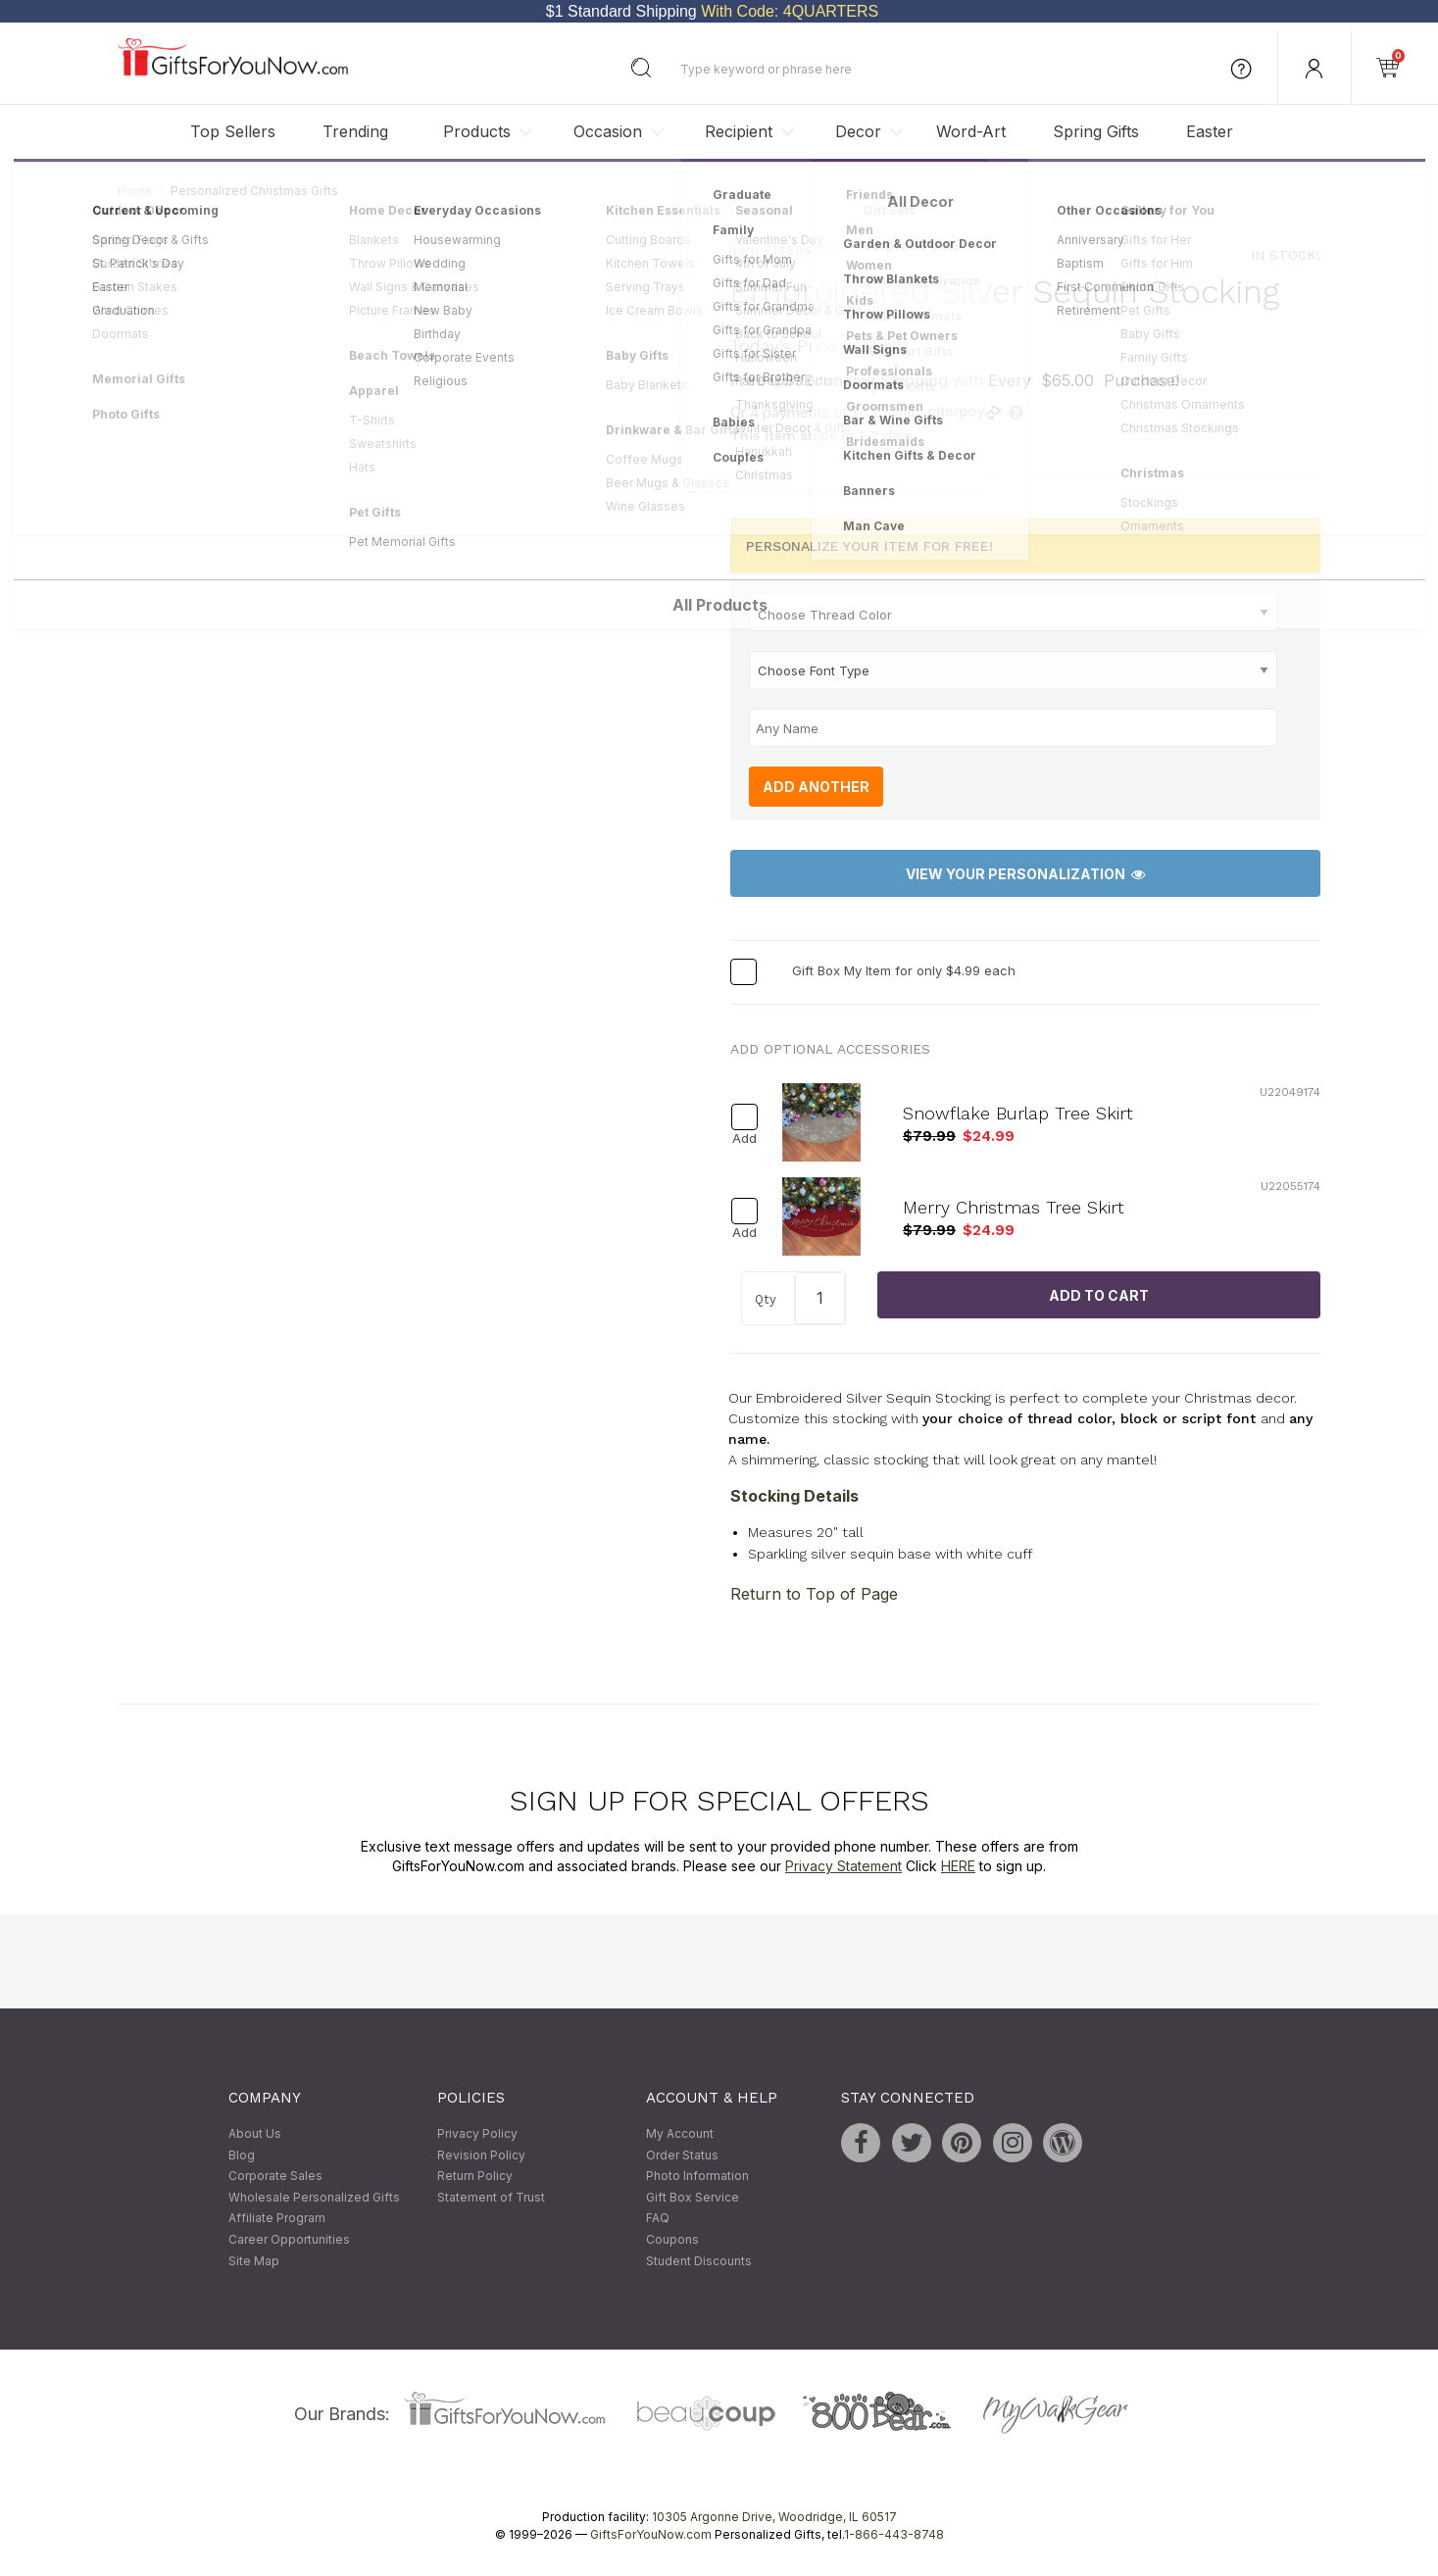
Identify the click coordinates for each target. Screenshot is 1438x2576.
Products (477, 131)
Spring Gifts (1096, 131)
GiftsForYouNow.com (651, 2535)
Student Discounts (699, 2261)
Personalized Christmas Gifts (254, 190)
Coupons (672, 2239)
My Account (680, 2133)
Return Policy (475, 2176)
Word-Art (971, 131)
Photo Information (697, 2176)
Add (744, 1139)
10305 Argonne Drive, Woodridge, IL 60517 (774, 2517)
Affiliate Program (276, 2218)
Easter (1209, 131)
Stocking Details (794, 1496)
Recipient (738, 131)
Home (135, 190)
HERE (958, 1866)
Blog (241, 2155)
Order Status (682, 2155)
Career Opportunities (289, 2239)
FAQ (657, 2218)
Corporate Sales (275, 2176)
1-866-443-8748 (894, 2535)
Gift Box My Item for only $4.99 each (904, 971)
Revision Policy (481, 2155)
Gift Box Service (692, 2197)
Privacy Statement (843, 1866)
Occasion (607, 131)
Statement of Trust (491, 2197)
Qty (765, 1300)
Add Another (816, 786)
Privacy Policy (477, 2133)
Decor (858, 131)
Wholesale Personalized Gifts (314, 2197)
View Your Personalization (1025, 874)
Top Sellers (232, 131)
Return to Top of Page (814, 1595)
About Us (254, 2133)
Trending (355, 131)
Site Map (253, 2261)
